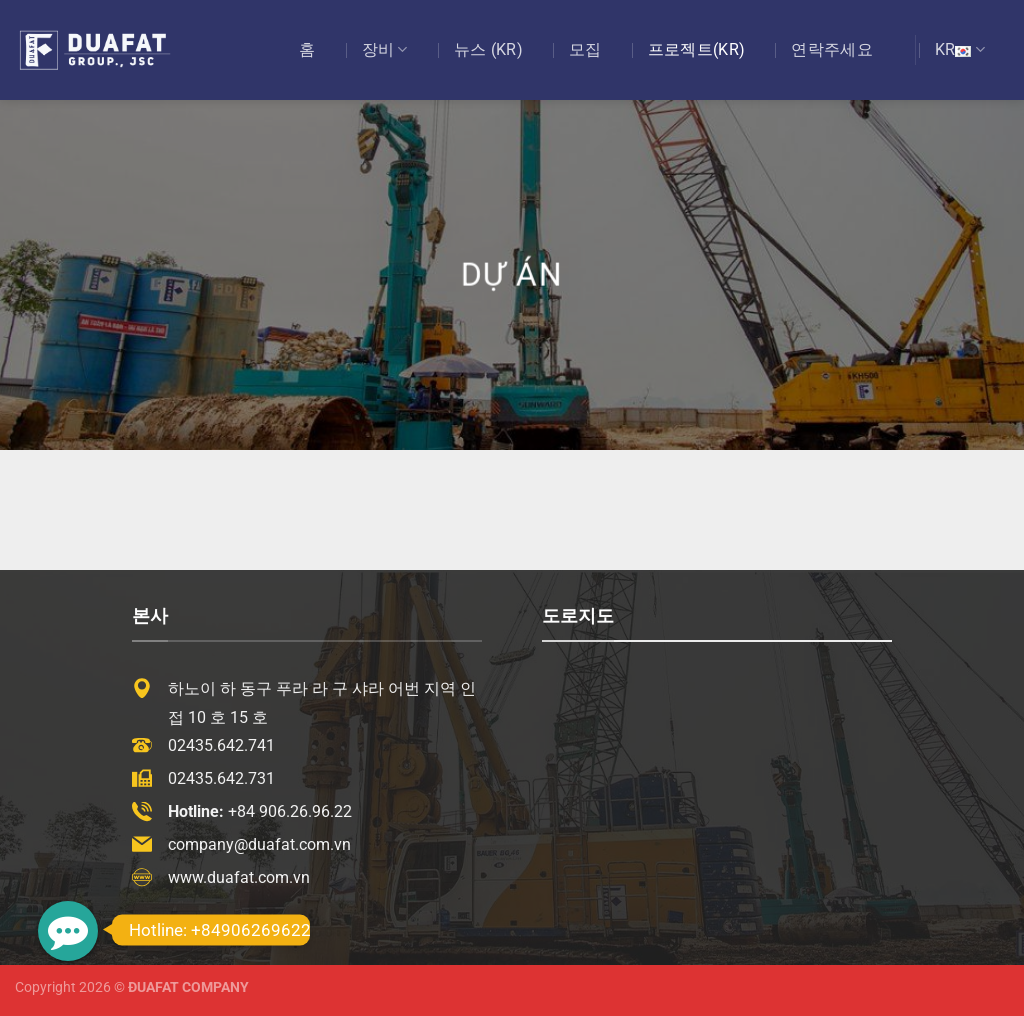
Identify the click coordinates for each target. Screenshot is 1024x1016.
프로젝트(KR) (697, 49)
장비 (385, 50)
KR (960, 50)
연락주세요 (832, 49)
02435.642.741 (221, 745)
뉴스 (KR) (488, 49)
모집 (585, 49)
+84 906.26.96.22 (290, 811)
